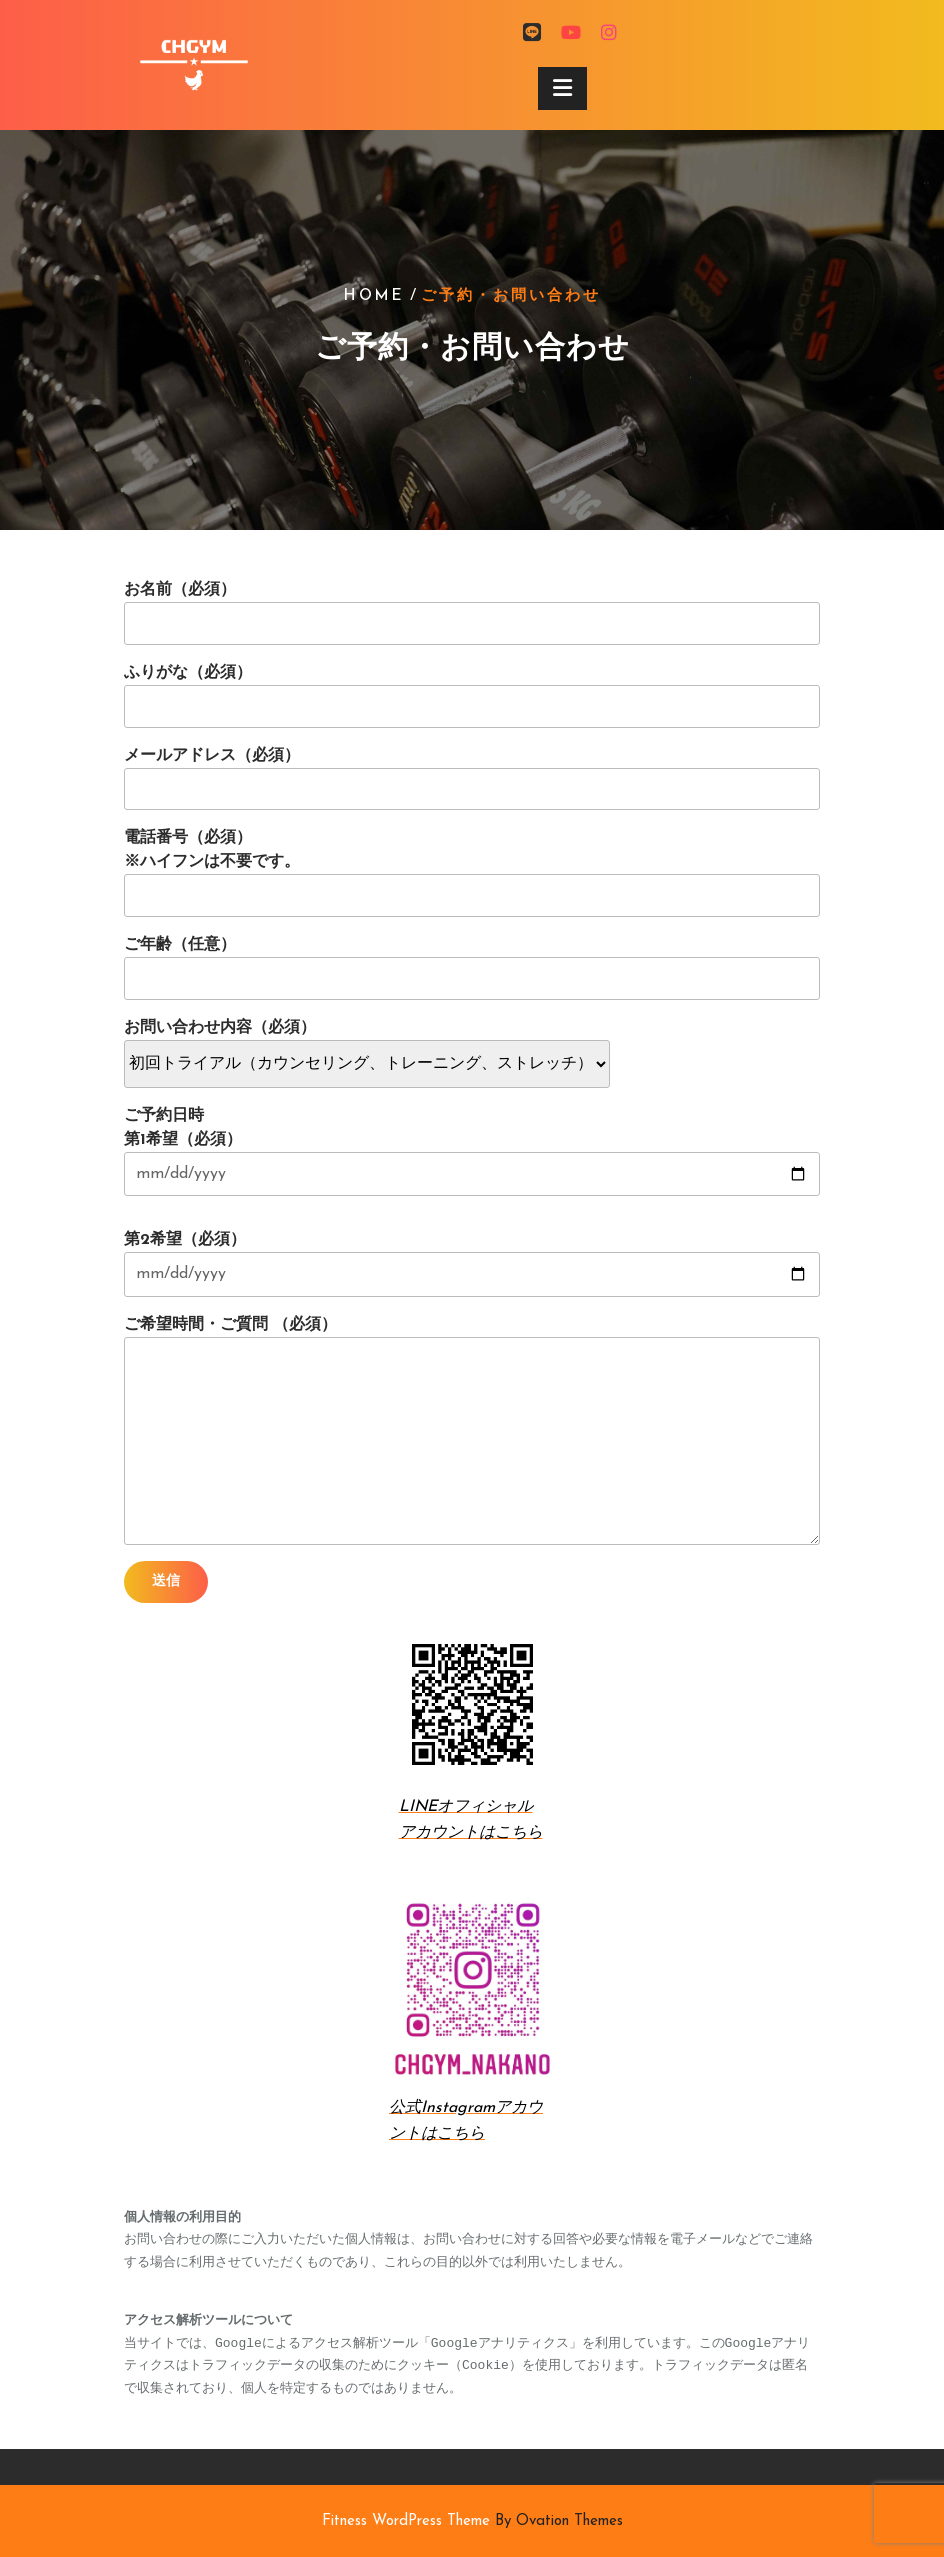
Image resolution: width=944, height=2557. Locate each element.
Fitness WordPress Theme (472, 2521)
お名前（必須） (472, 613)
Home (374, 296)
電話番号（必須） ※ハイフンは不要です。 (472, 873)
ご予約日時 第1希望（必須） (472, 1152)
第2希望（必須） (472, 1264)
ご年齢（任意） (472, 968)
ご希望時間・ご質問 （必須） (472, 1431)
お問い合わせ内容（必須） (367, 1046)
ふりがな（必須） (472, 696)
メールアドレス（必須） (472, 779)
